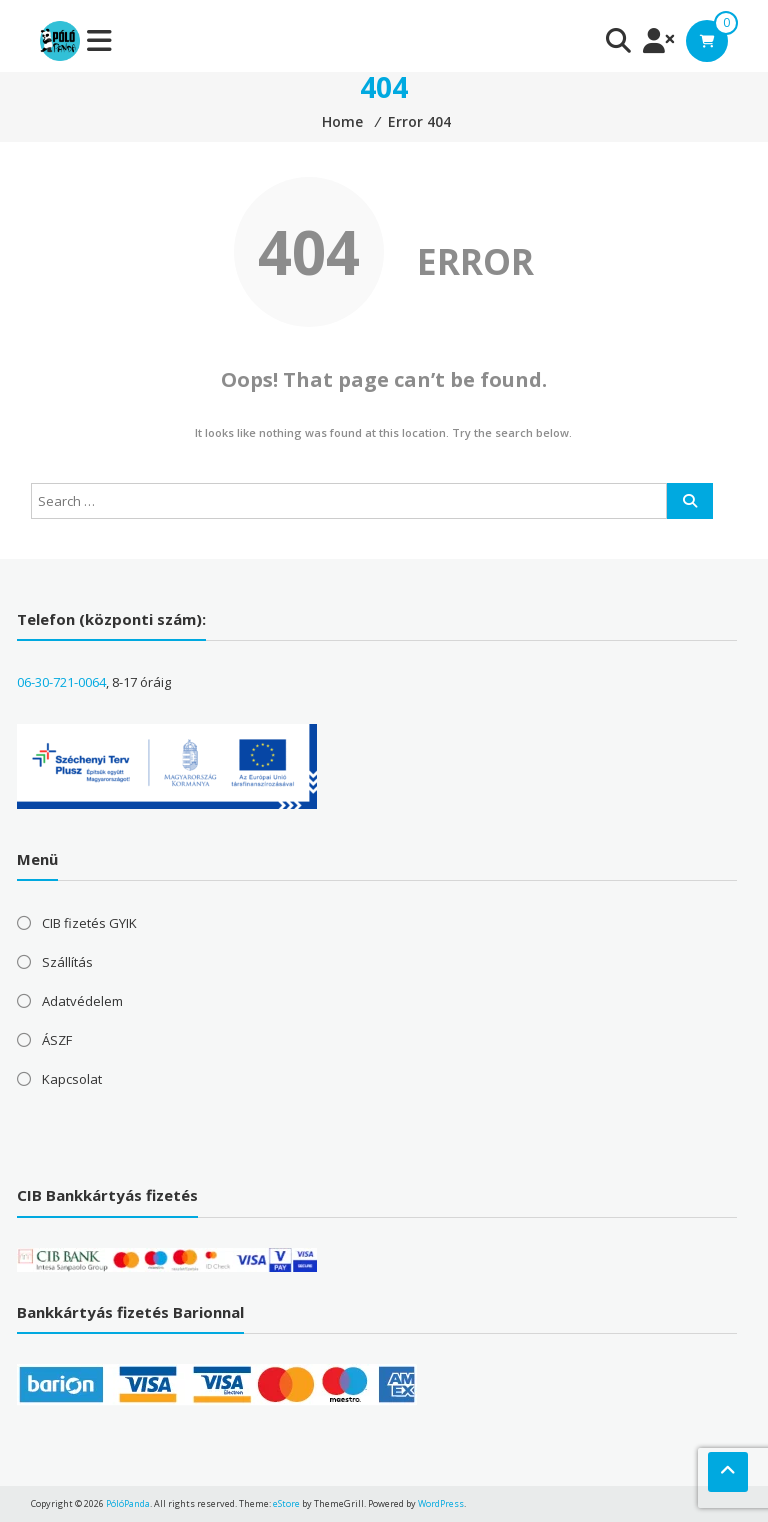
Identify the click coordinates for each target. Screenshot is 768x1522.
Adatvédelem (82, 1001)
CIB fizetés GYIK (89, 923)
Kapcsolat (72, 1079)
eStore (286, 1503)
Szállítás (67, 962)
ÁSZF (57, 1040)
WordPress (441, 1503)
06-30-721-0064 (61, 682)
